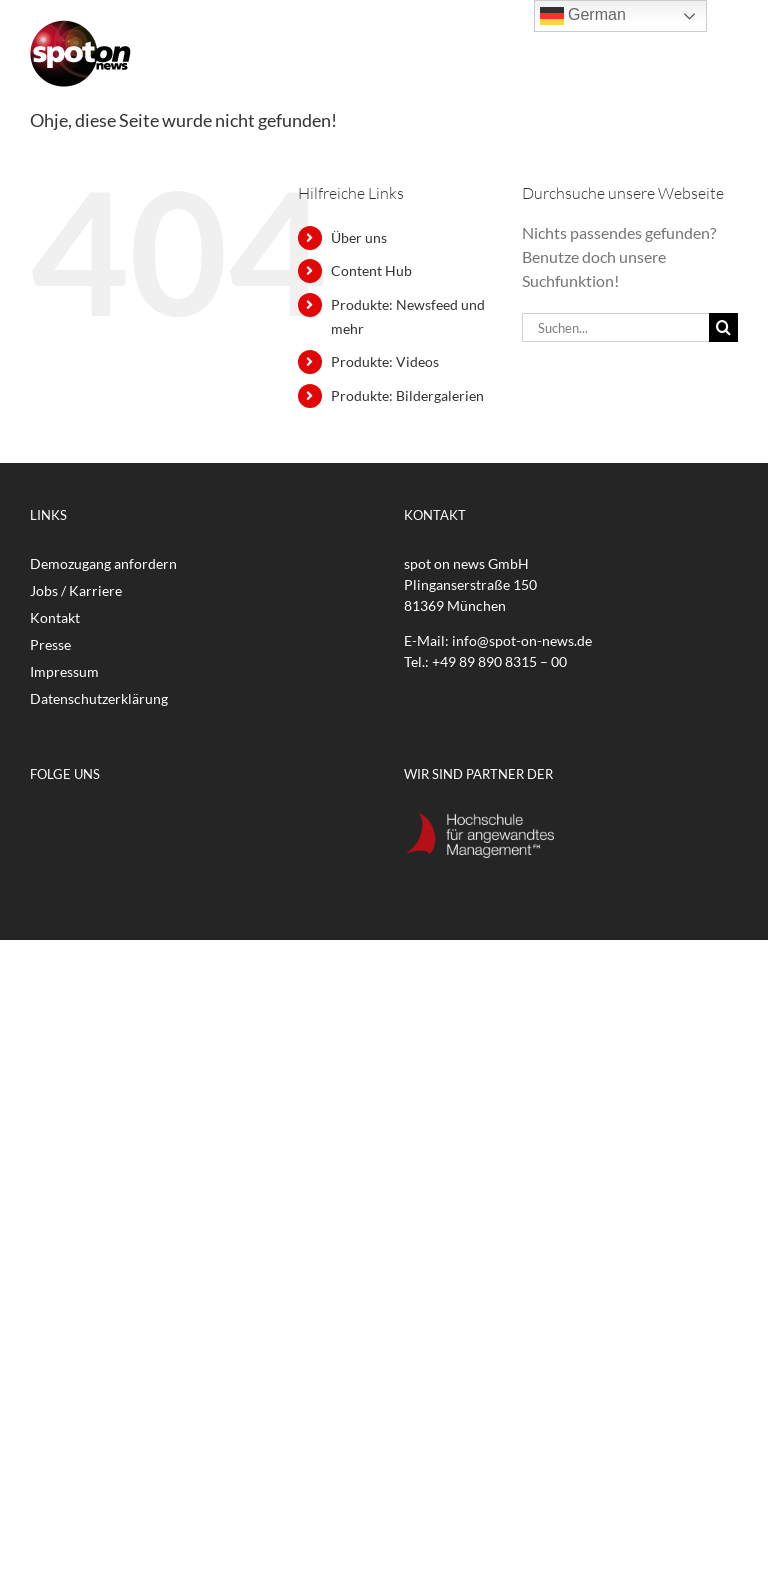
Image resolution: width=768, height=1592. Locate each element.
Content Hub (371, 270)
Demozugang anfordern (103, 563)
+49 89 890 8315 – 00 (499, 661)
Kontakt (55, 617)
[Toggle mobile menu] (727, 57)
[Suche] (723, 327)
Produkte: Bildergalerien (407, 395)
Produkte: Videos (385, 361)
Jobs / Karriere (76, 590)
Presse (50, 644)
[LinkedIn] (176, 824)
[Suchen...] (615, 327)
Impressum (64, 671)
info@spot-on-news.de (522, 640)
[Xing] (210, 824)
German (583, 16)
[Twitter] (74, 824)
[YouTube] (108, 824)
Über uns (359, 237)
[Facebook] (40, 824)
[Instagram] (142, 824)
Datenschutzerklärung (99, 698)
